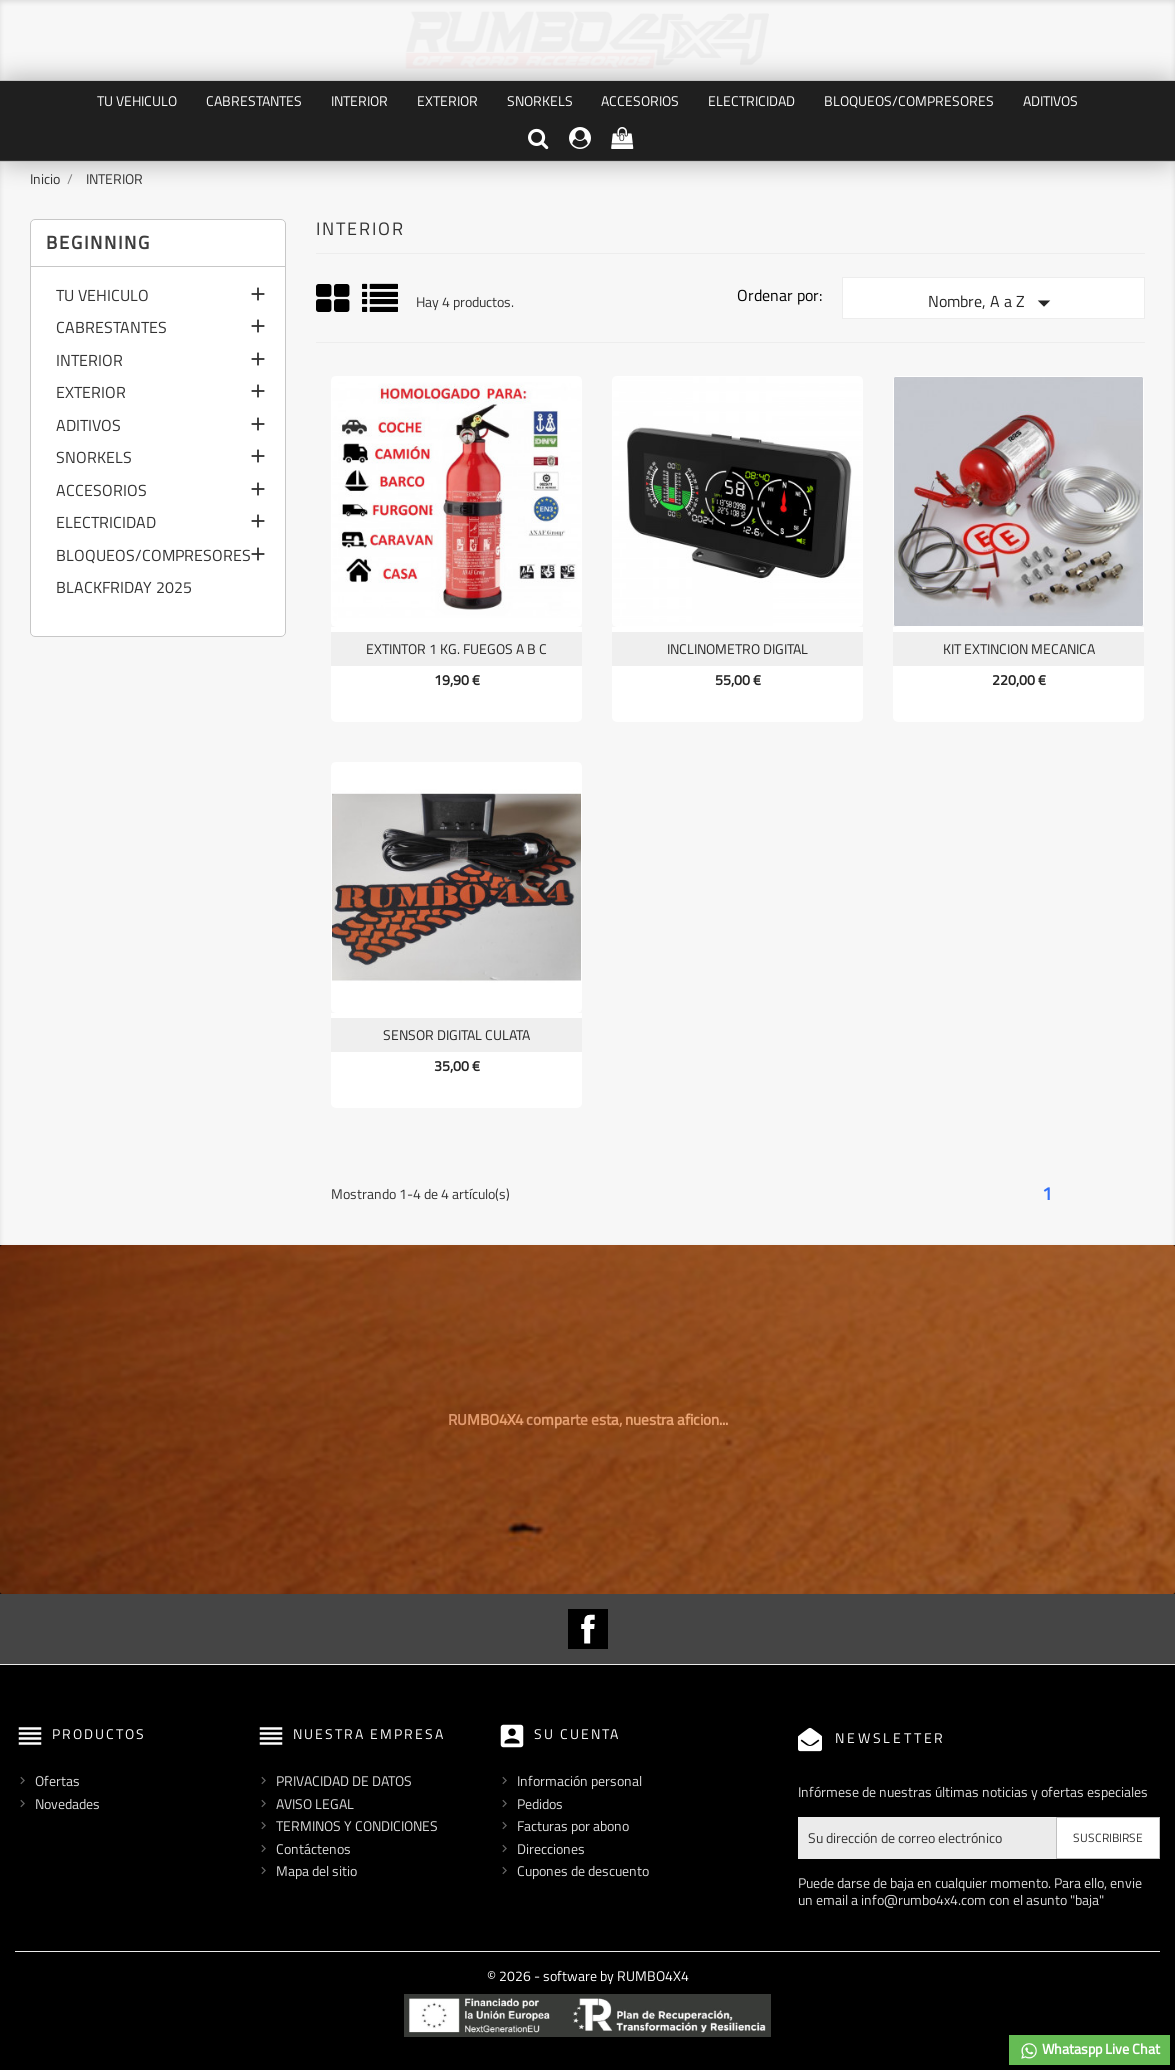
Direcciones (551, 1848)
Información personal (579, 1780)
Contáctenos (313, 1848)
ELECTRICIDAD (751, 100)
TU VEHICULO (137, 100)
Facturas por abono (573, 1825)
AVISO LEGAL (315, 1803)
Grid (334, 299)
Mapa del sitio (316, 1870)
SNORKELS (540, 100)
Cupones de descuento (583, 1870)
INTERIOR (359, 100)
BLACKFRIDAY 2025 (124, 589)
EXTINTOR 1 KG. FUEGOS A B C (456, 648)
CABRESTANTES (254, 100)
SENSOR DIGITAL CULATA (456, 1034)
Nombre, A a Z (993, 303)
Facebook (588, 1629)
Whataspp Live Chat (1089, 2049)
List (381, 305)
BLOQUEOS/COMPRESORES (909, 100)
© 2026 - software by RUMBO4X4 (588, 1975)
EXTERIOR (447, 100)
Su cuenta (577, 1733)
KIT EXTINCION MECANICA (1019, 648)
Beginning (98, 242)
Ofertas (57, 1780)
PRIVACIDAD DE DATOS (344, 1780)
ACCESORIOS (640, 100)
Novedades (67, 1803)
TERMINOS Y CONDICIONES (357, 1825)
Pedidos (540, 1803)
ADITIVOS (1050, 100)
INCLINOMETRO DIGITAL (737, 648)
